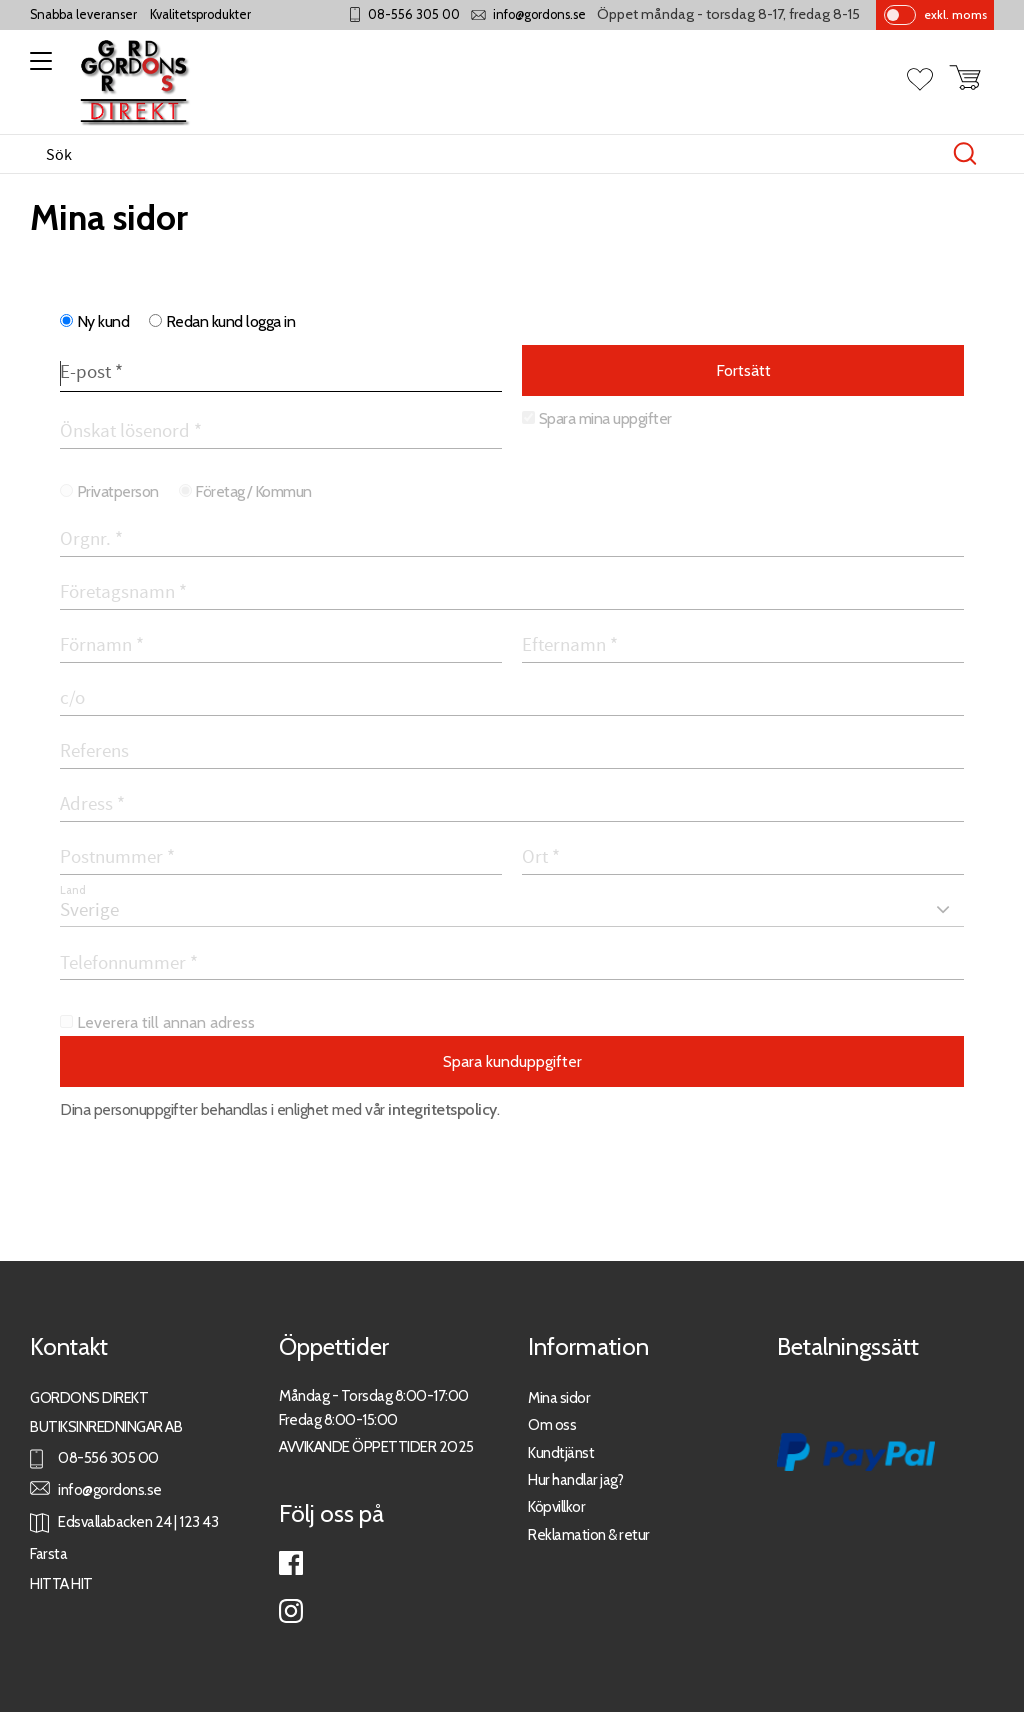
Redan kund (231, 321)
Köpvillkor (556, 1506)
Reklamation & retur (589, 1534)
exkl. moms (955, 14)
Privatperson (118, 491)
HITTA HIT (61, 1583)
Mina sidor (559, 1397)
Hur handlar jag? (575, 1479)
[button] (37, 68)
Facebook (291, 1563)
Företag (220, 491)
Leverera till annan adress (166, 1022)
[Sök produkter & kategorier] (491, 154)
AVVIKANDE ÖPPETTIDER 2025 (376, 1446)
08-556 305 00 (414, 14)
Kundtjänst (561, 1452)
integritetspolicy (442, 1109)
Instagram (291, 1611)
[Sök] (965, 154)
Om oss (552, 1424)
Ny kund (103, 321)
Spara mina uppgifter (605, 418)
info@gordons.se (539, 14)
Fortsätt (743, 370)
